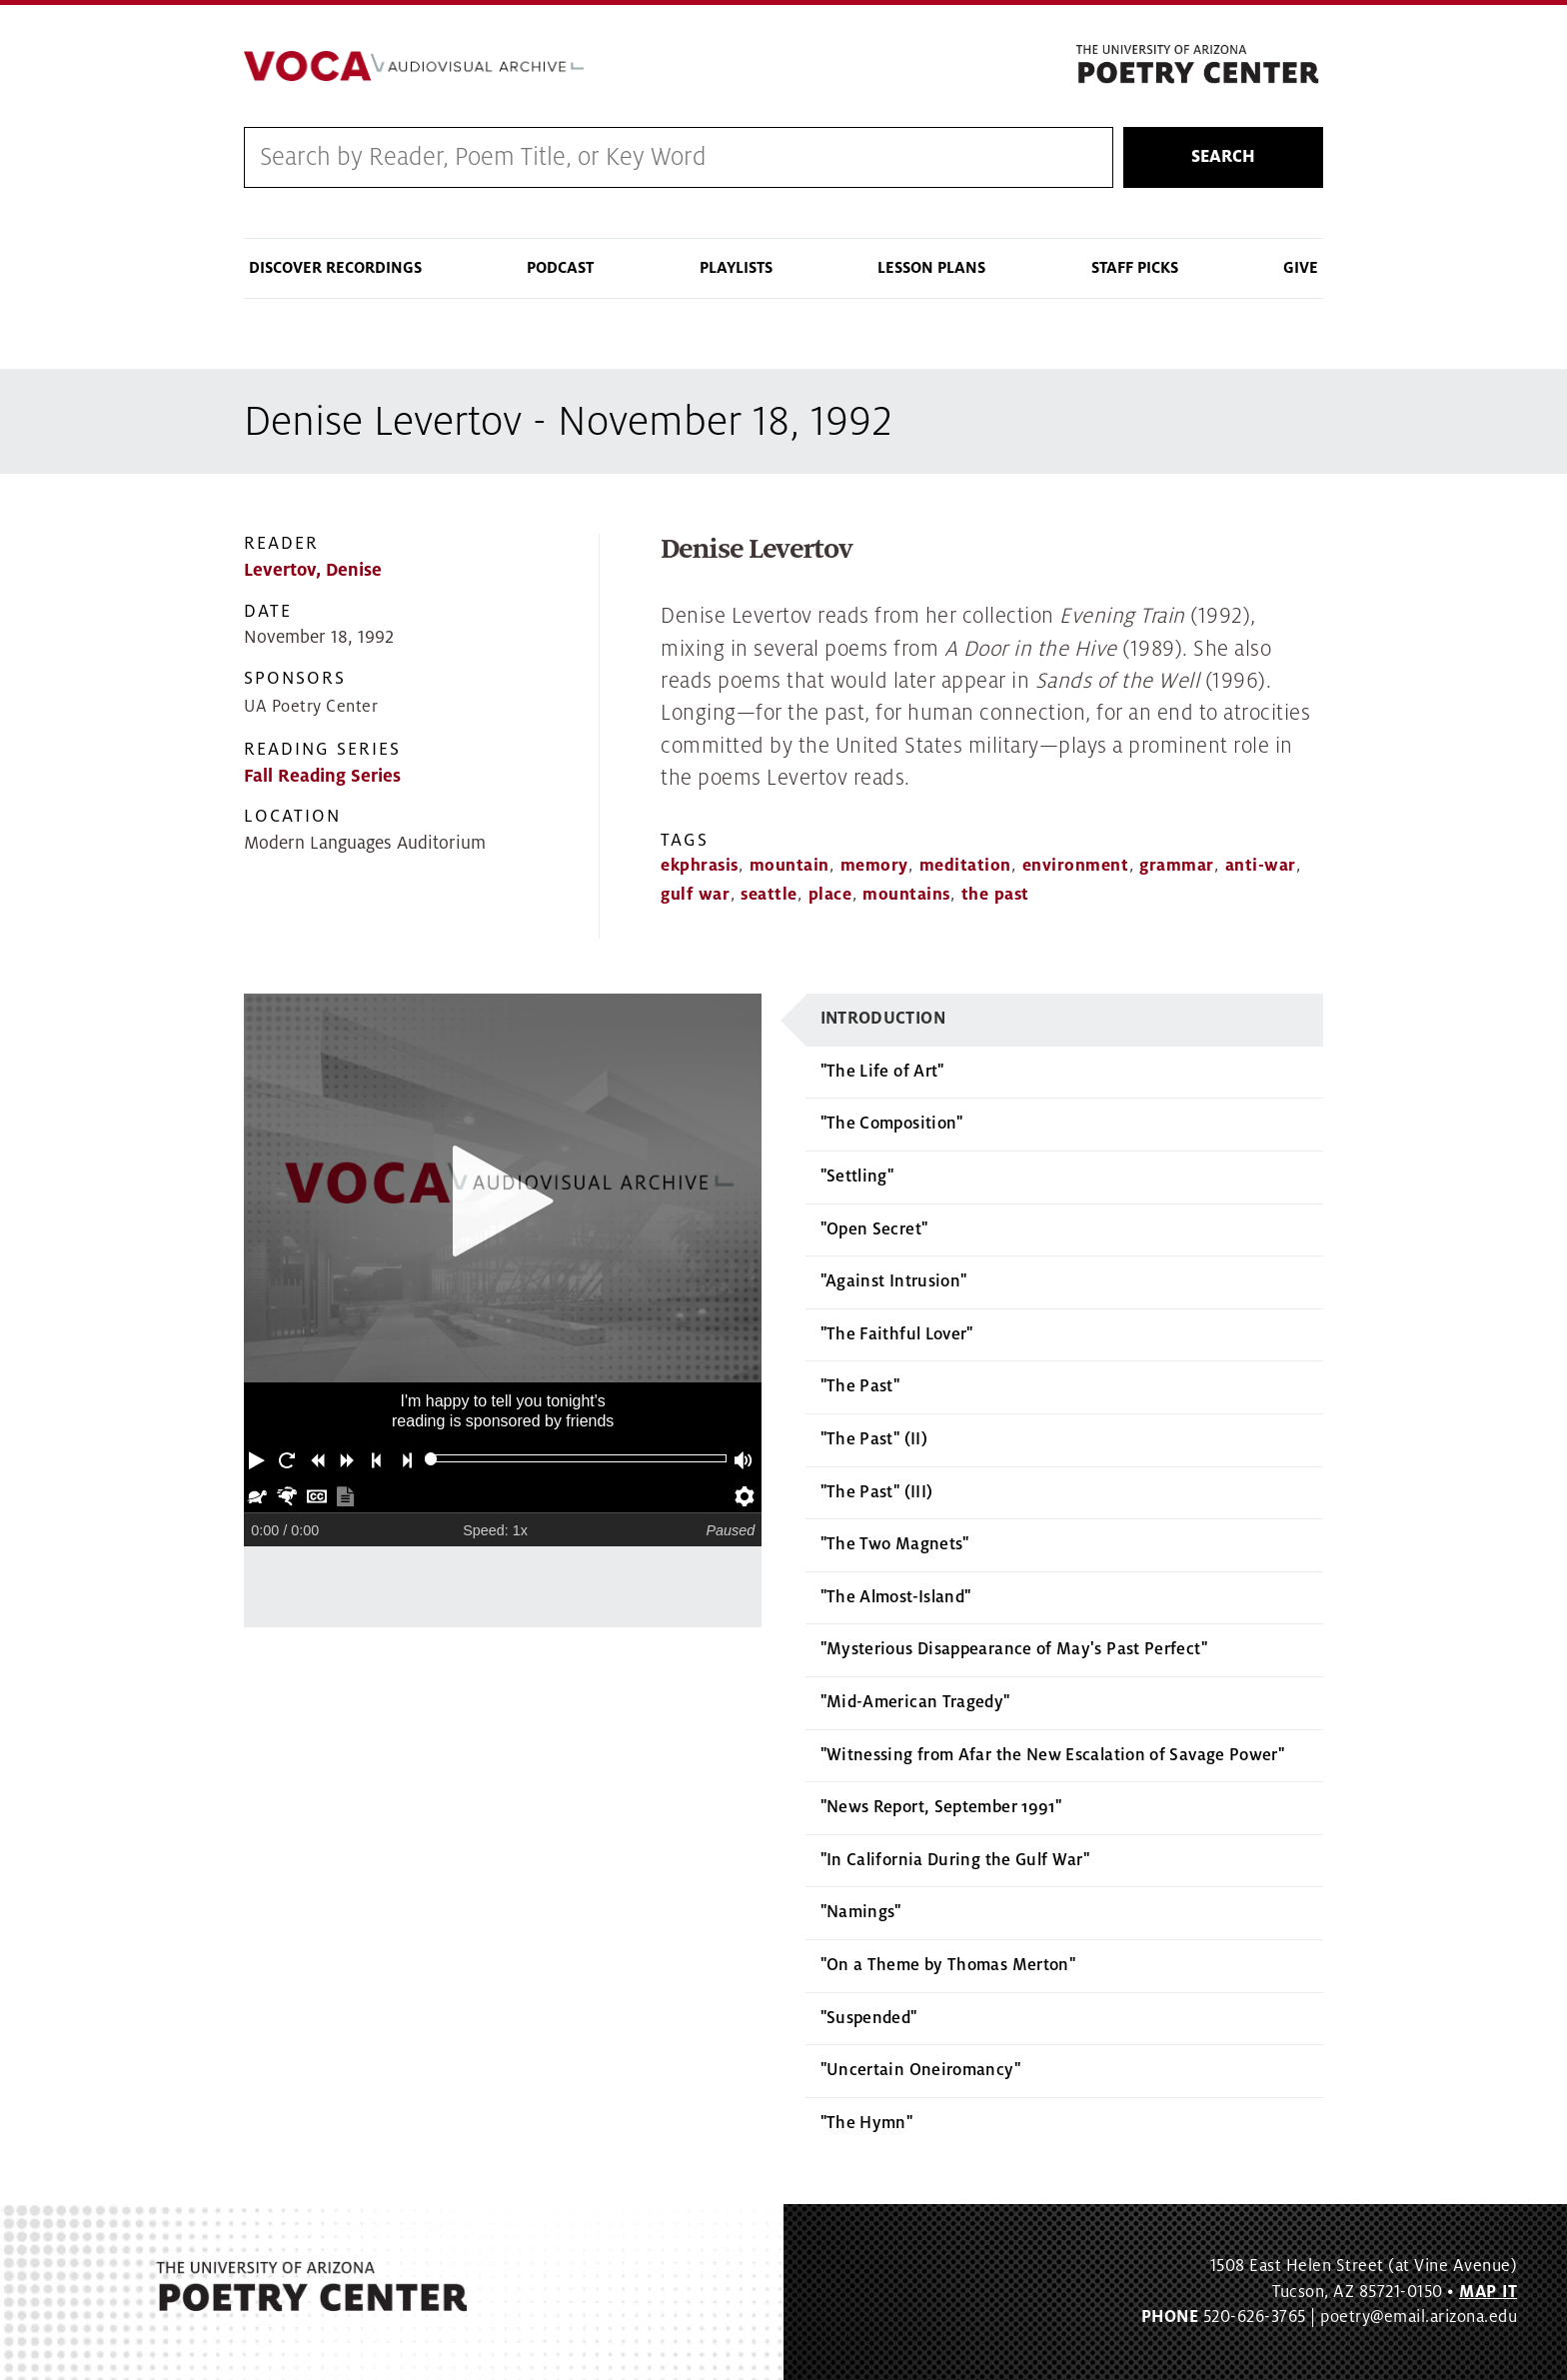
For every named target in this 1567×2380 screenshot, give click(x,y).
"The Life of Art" (882, 1072)
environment (1075, 866)
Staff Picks (1134, 268)
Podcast (560, 268)
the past (995, 895)
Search (1223, 157)
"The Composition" (891, 1124)
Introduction (882, 1019)
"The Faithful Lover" (896, 1334)
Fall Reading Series (322, 776)
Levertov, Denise (313, 570)
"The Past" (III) (876, 1492)
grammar (1176, 866)
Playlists (736, 268)
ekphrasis (700, 866)
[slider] (431, 1458)
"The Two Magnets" (894, 1544)
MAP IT (1488, 2292)
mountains (906, 895)
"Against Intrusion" (893, 1281)
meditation (965, 866)
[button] (259, 1458)
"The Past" (860, 1386)
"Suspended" (868, 2018)
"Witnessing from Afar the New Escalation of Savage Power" (1052, 1755)
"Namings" (860, 1912)
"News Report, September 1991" (940, 1807)
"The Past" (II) (873, 1439)
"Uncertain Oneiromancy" (920, 2070)
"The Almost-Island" (895, 1597)
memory (874, 866)
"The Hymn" (866, 2123)
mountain (789, 866)
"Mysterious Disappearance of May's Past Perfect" (1013, 1649)
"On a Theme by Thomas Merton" (947, 1965)
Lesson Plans (931, 268)
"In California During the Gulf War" (955, 1860)
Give (1300, 268)
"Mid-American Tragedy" (915, 1702)
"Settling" (857, 1177)
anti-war (1260, 866)
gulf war (695, 895)
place (830, 895)
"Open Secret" (874, 1229)
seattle (769, 895)
